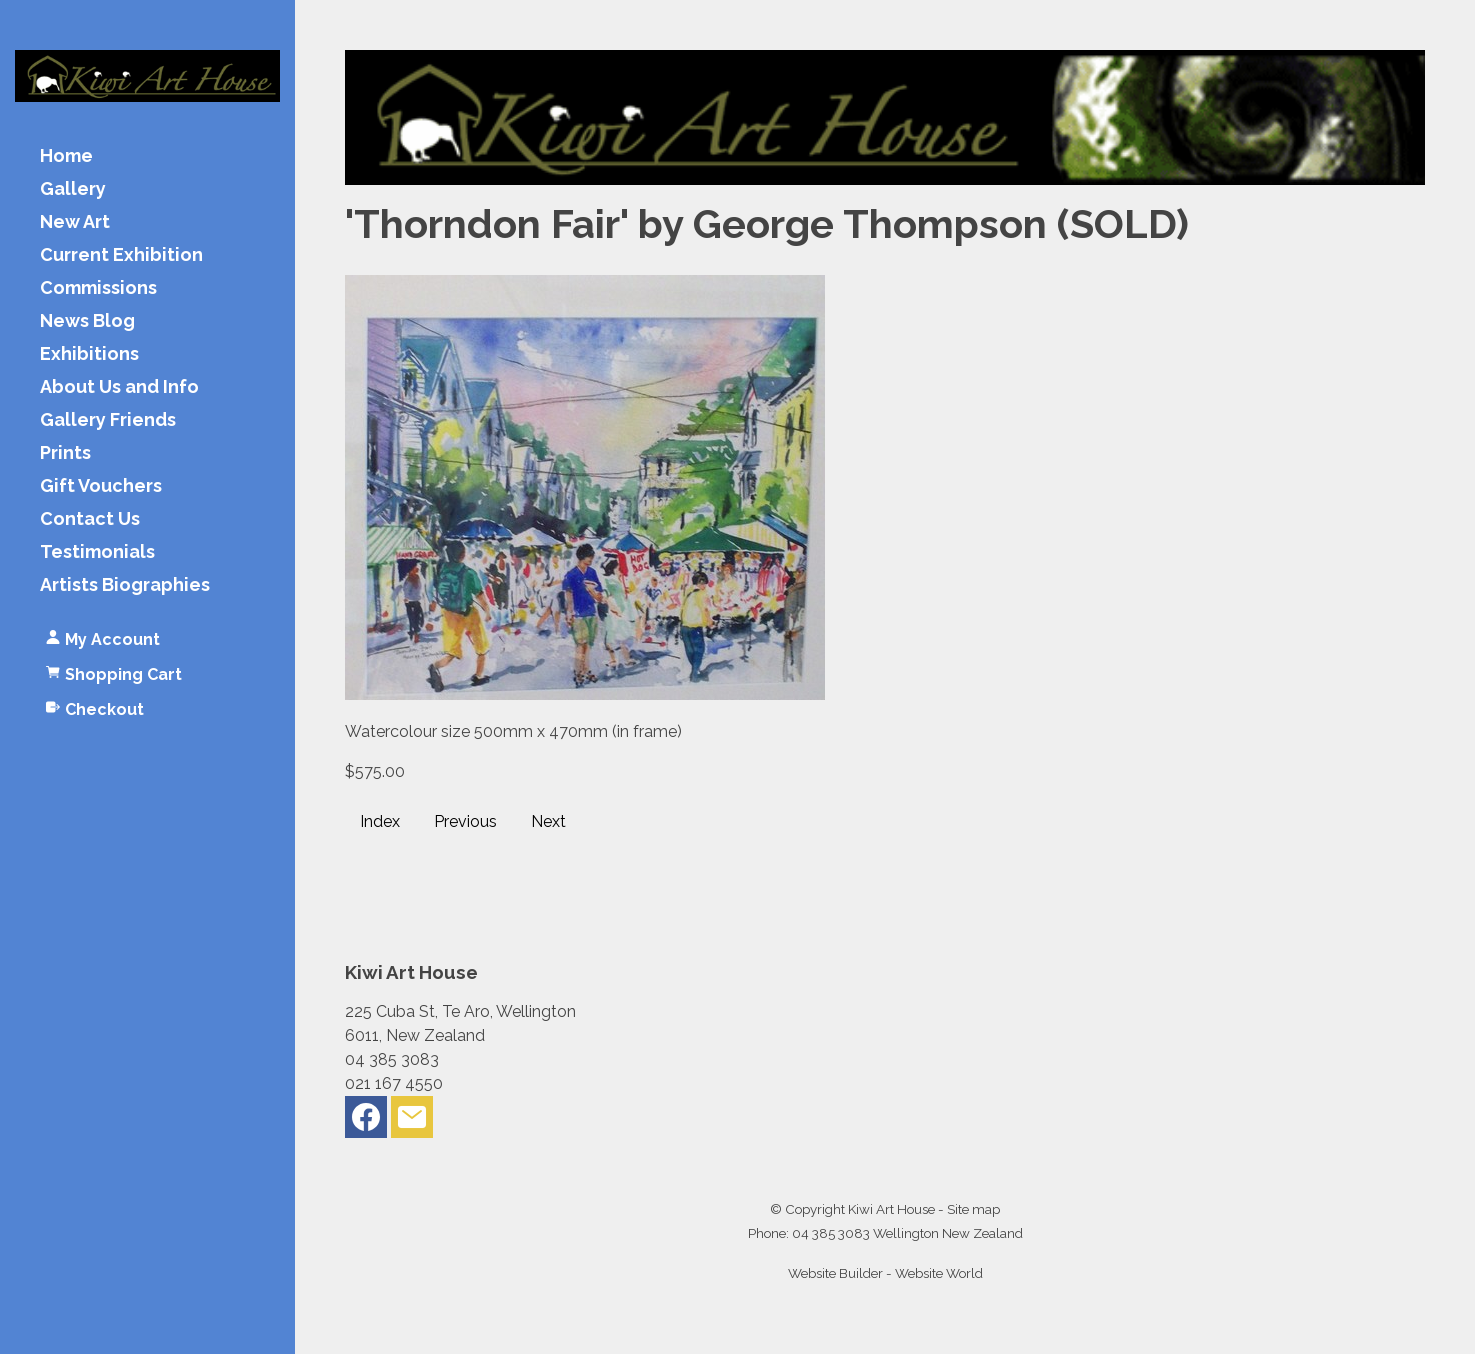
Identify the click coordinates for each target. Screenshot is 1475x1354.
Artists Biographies (125, 585)
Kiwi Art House (891, 1209)
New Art (75, 222)
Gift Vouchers (101, 486)
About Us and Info (119, 387)
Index (380, 821)
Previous (465, 821)
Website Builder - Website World (885, 1273)
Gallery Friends (108, 420)
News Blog (87, 321)
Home (66, 156)
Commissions (98, 288)
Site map (973, 1209)
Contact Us (90, 519)
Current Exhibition (121, 255)
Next (548, 821)
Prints (65, 453)
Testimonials (97, 552)
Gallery (73, 189)
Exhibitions (89, 354)
